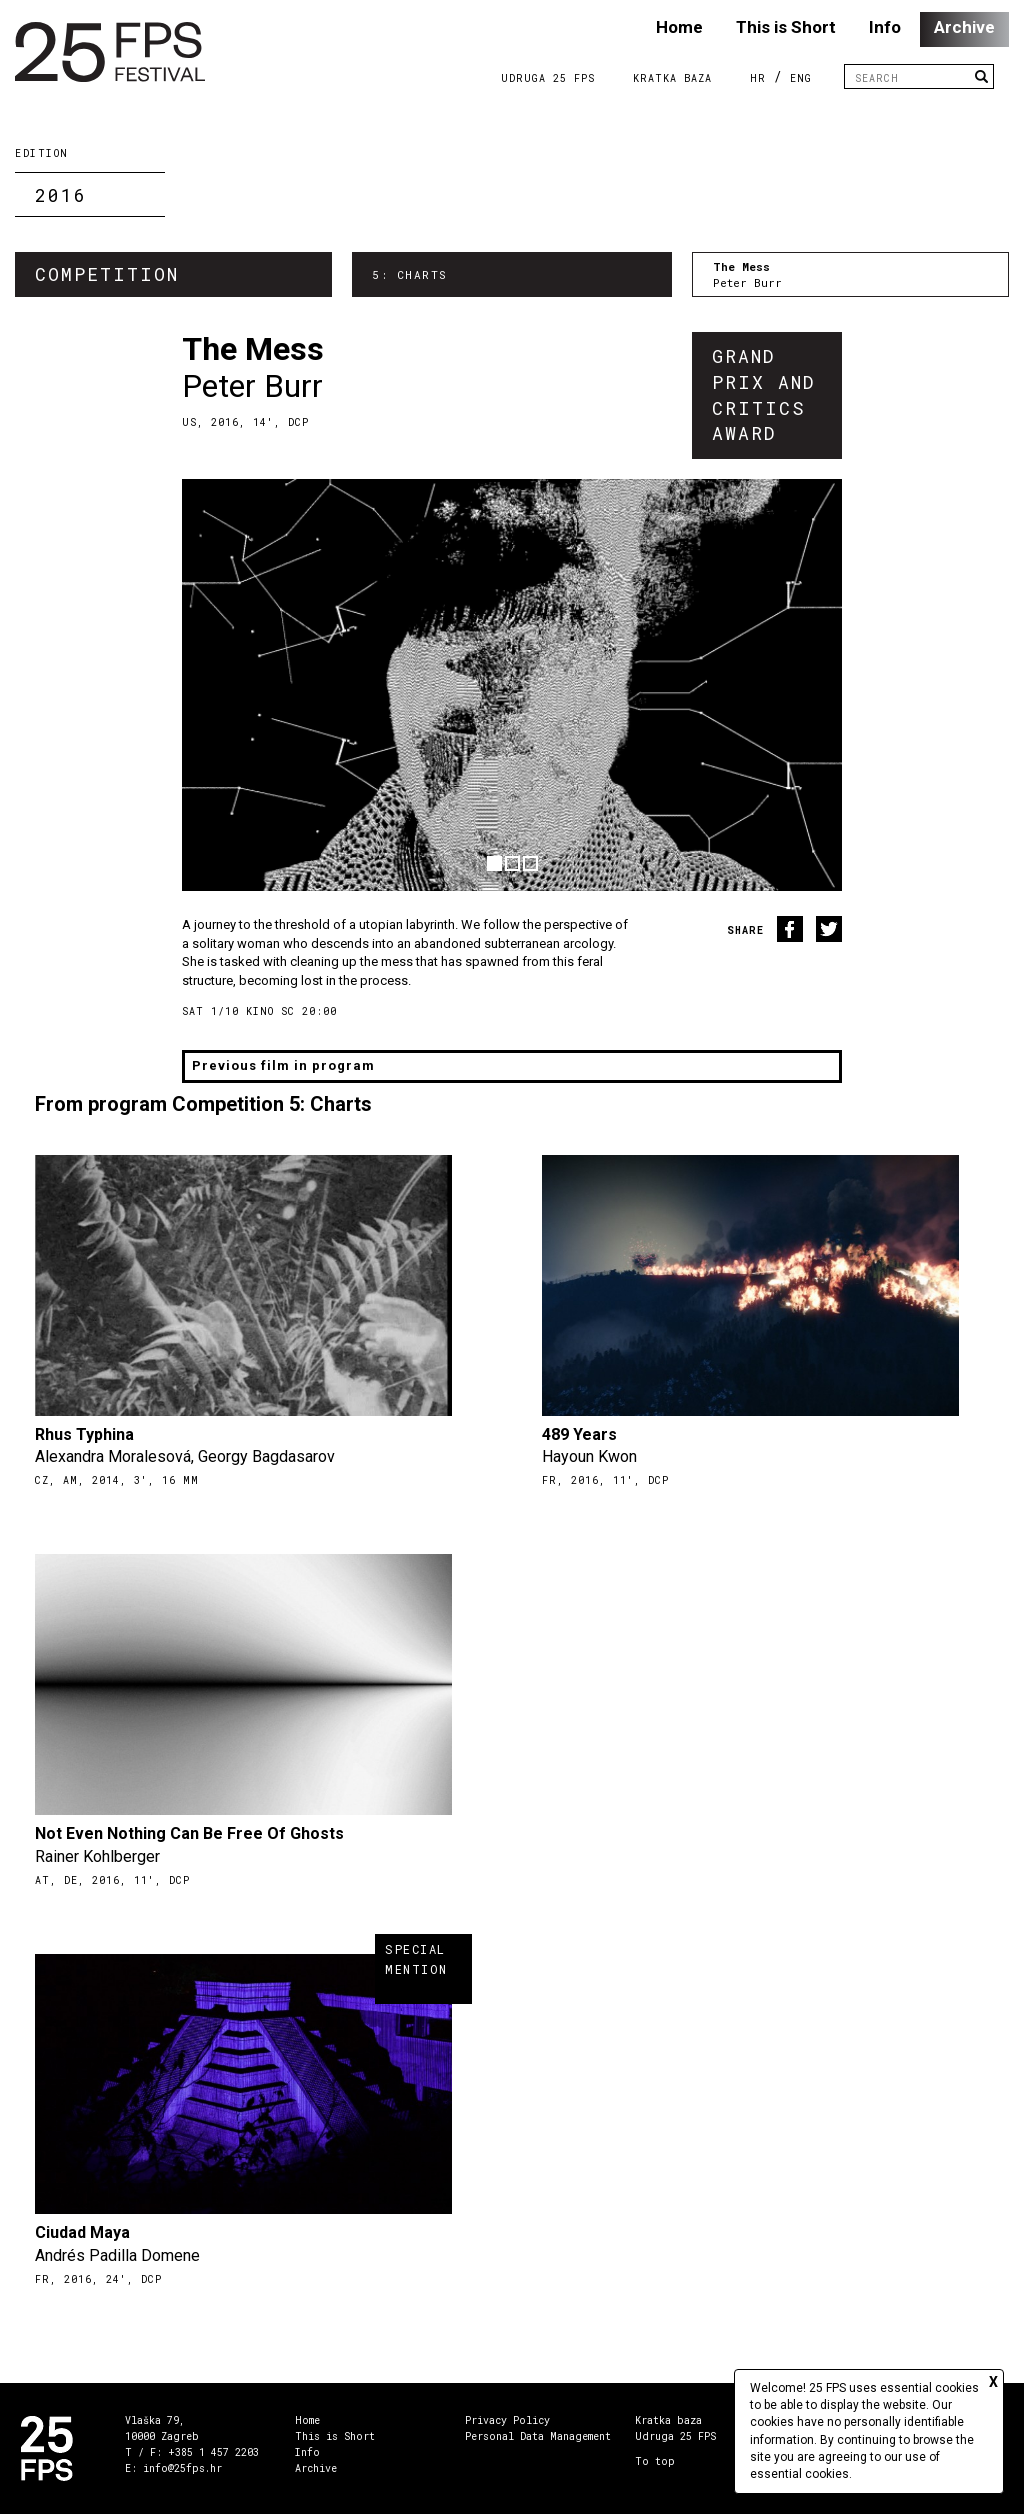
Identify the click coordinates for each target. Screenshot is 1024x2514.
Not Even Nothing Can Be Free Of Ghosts (189, 1833)
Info (885, 27)
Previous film (283, 1065)
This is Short (786, 27)
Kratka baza (668, 2420)
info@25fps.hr (182, 2468)
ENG (801, 78)
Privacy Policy (507, 2420)
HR (758, 78)
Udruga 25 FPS (548, 78)
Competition (107, 274)
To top (655, 2461)
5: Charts (410, 274)
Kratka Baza (672, 78)
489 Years (579, 1434)
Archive (964, 27)
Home (679, 27)
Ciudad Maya (82, 2232)
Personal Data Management (538, 2436)
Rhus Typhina (84, 1434)
